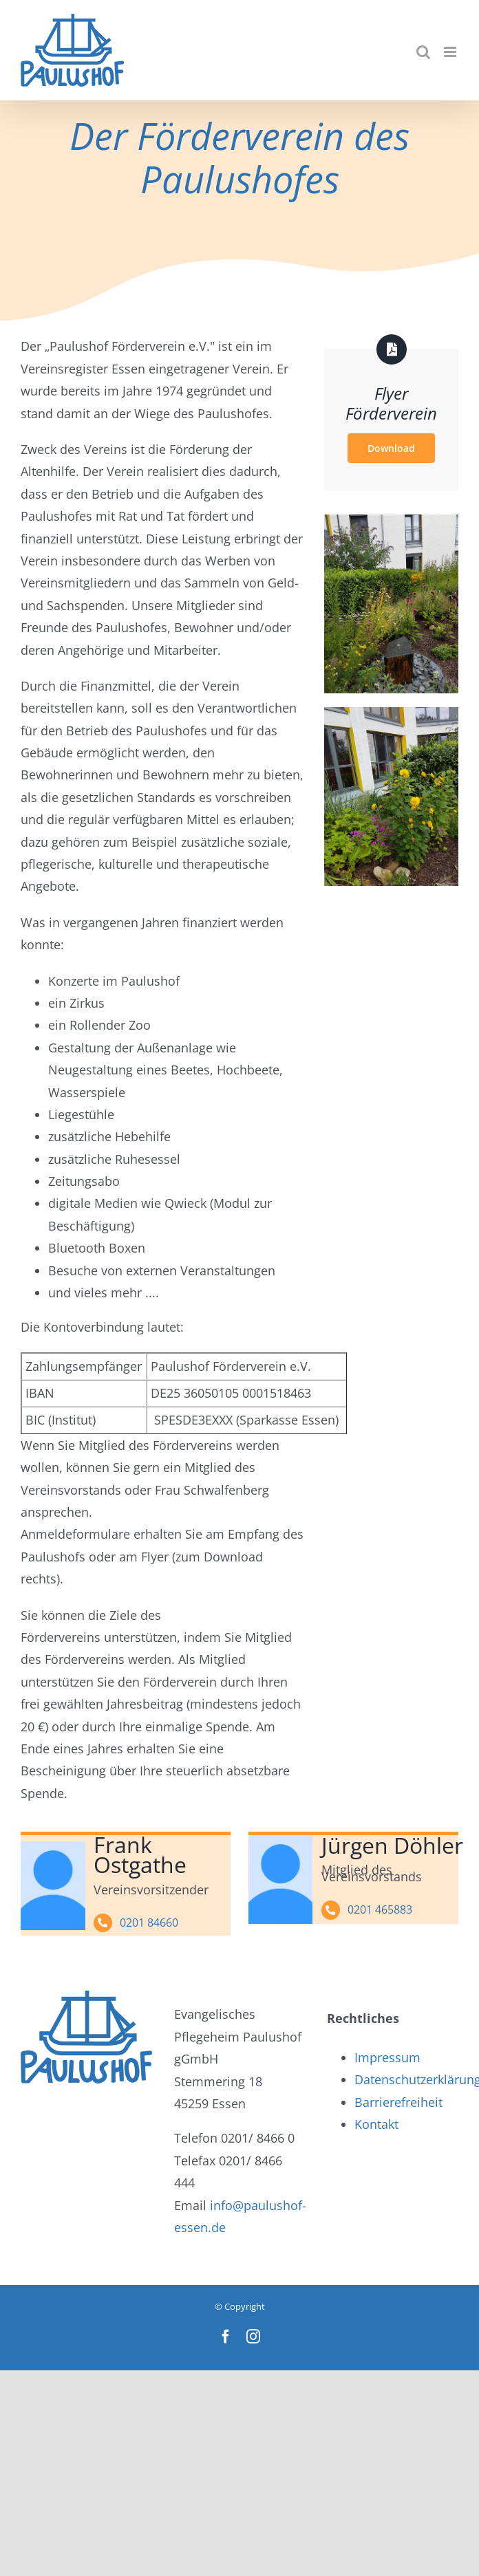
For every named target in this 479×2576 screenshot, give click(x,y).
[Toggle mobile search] (423, 52)
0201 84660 (149, 1922)
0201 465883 (380, 1909)
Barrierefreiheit (398, 2102)
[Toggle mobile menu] (451, 52)
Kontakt (376, 2124)
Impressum (387, 2057)
